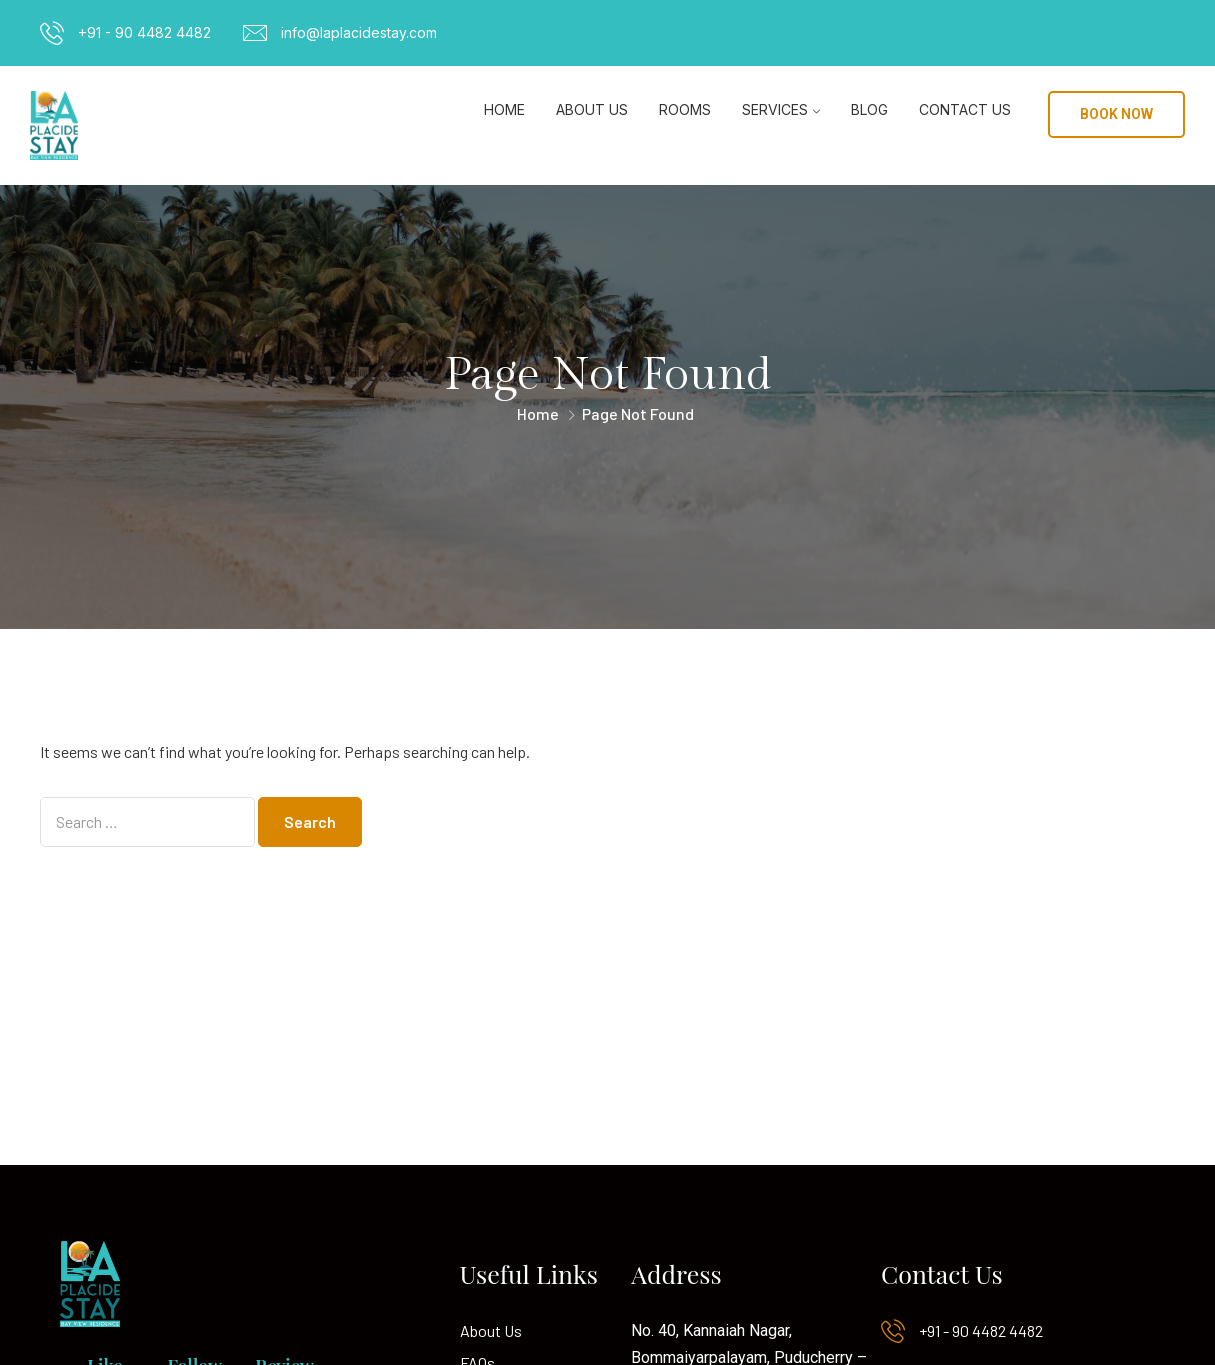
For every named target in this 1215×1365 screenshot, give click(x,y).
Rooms (685, 109)
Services (775, 109)
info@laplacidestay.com (359, 32)
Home (504, 109)
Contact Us (965, 109)
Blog (869, 109)
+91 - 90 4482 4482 (144, 32)
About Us (592, 109)
